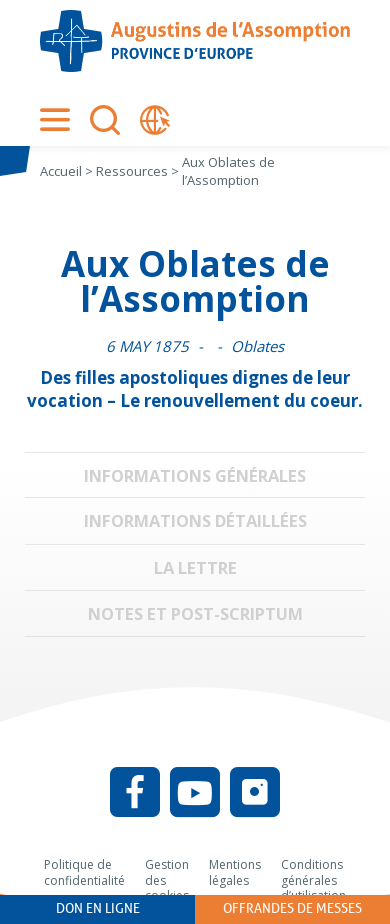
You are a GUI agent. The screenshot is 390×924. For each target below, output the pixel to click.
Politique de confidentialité (84, 872)
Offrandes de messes (292, 908)
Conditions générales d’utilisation (313, 880)
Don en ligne (98, 908)
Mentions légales (235, 872)
